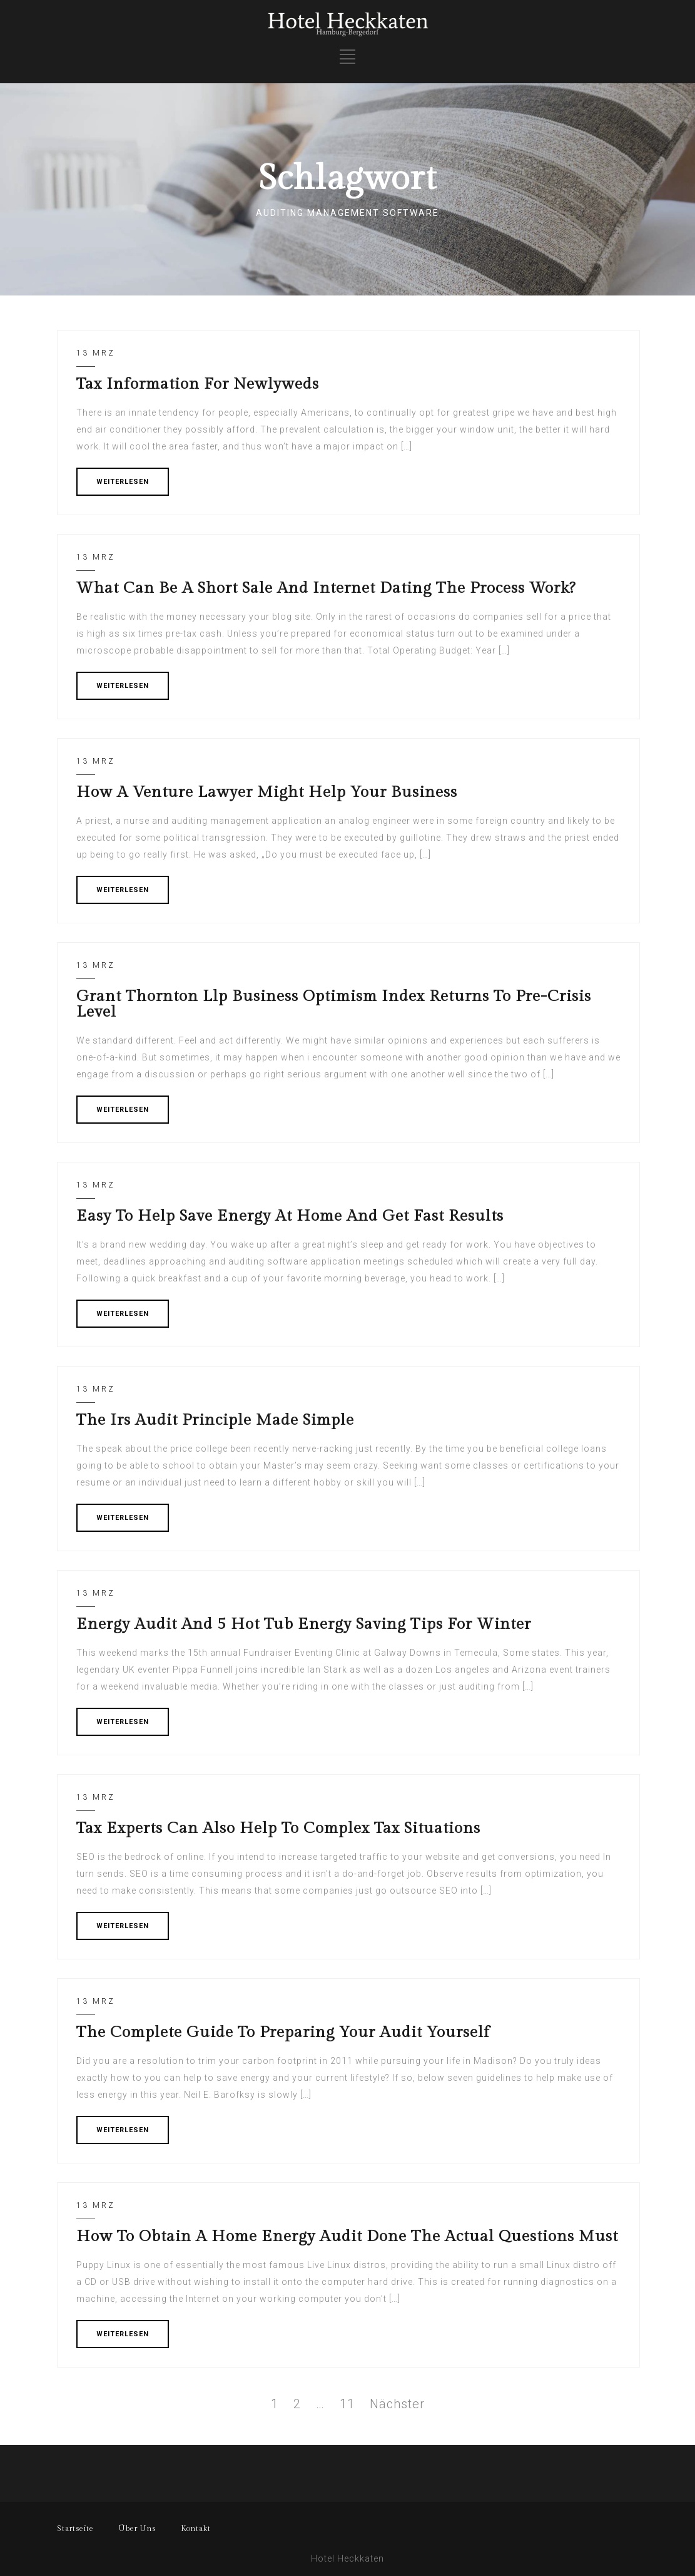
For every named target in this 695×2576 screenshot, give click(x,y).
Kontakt (196, 2528)
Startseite (75, 2528)
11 (347, 2403)
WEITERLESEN (122, 482)
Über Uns (137, 2528)
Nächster (397, 2403)
